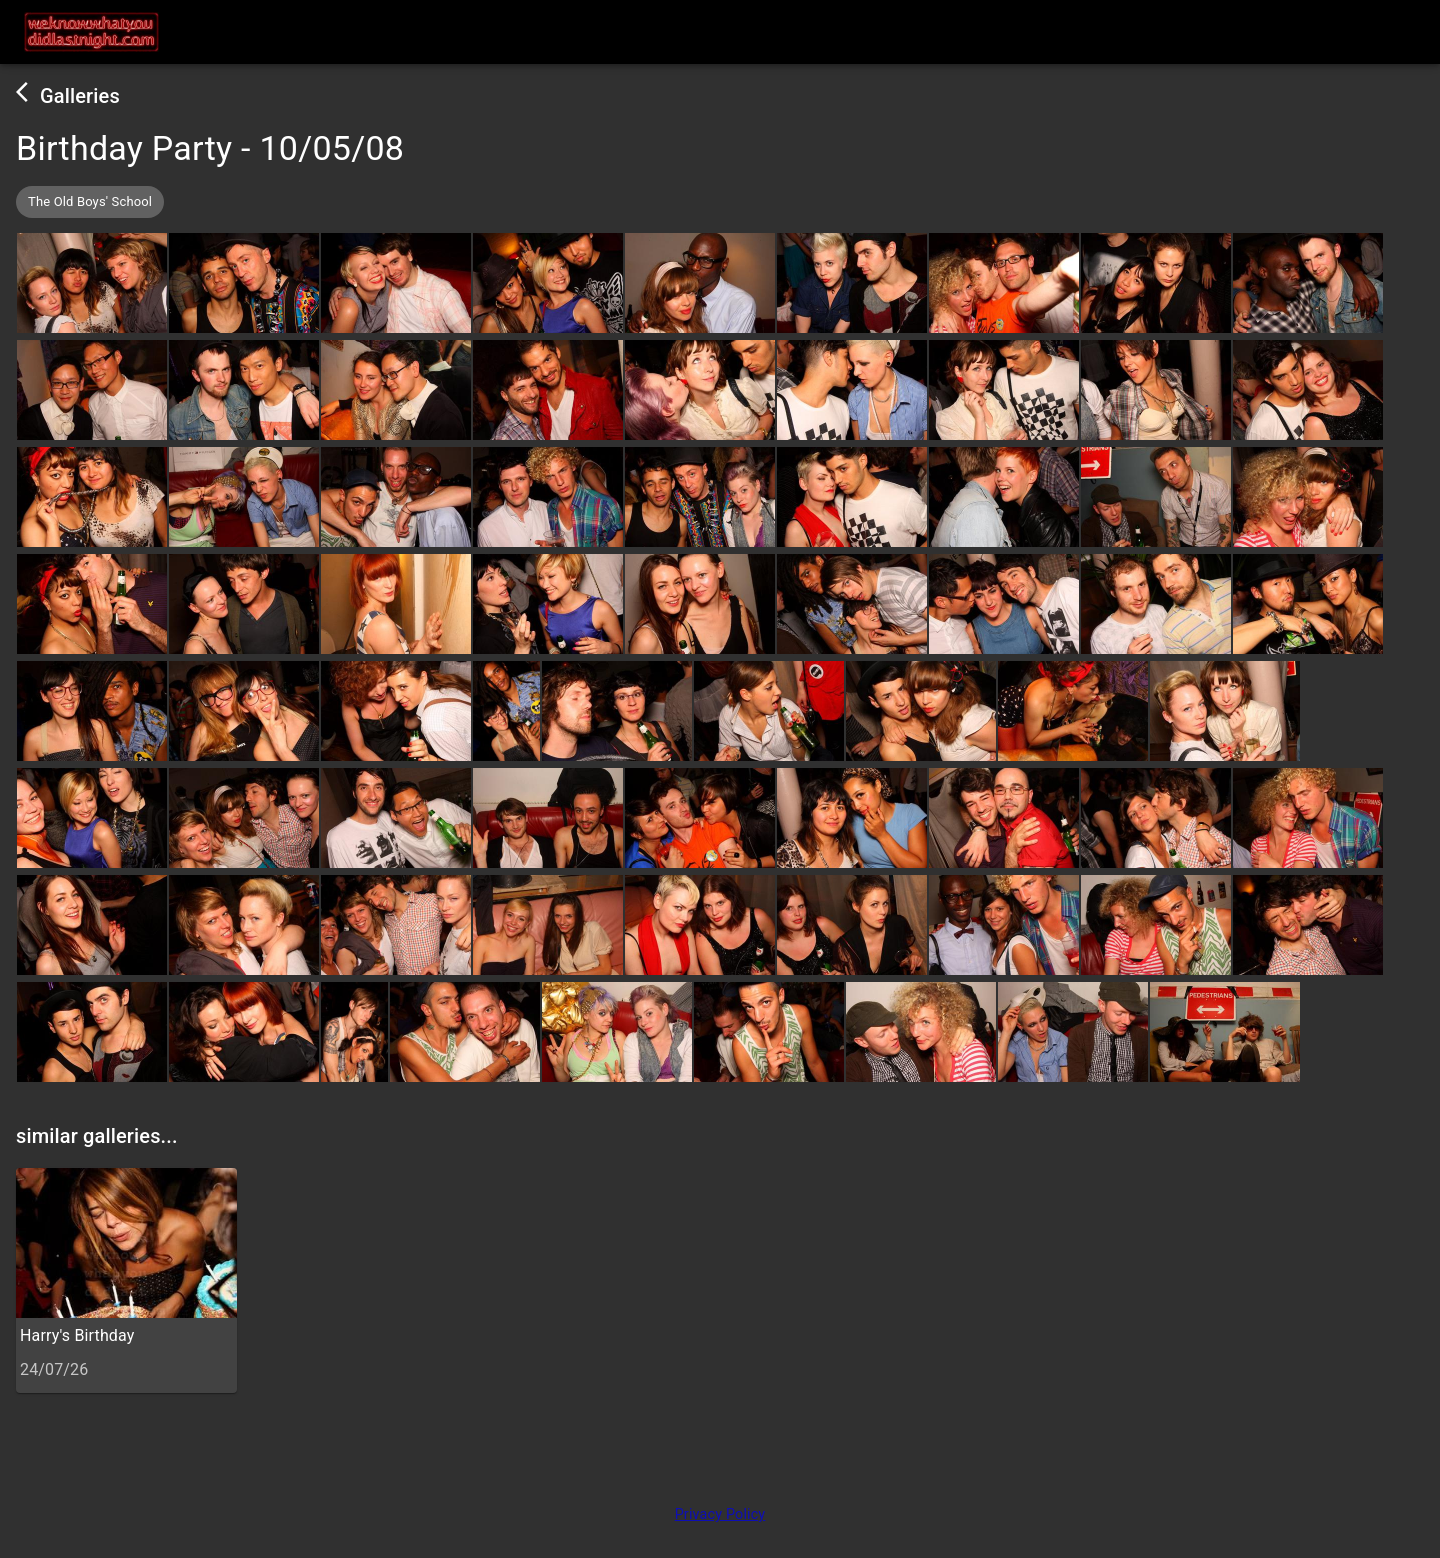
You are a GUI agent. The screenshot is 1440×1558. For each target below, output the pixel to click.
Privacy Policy (720, 1514)
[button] (90, 202)
